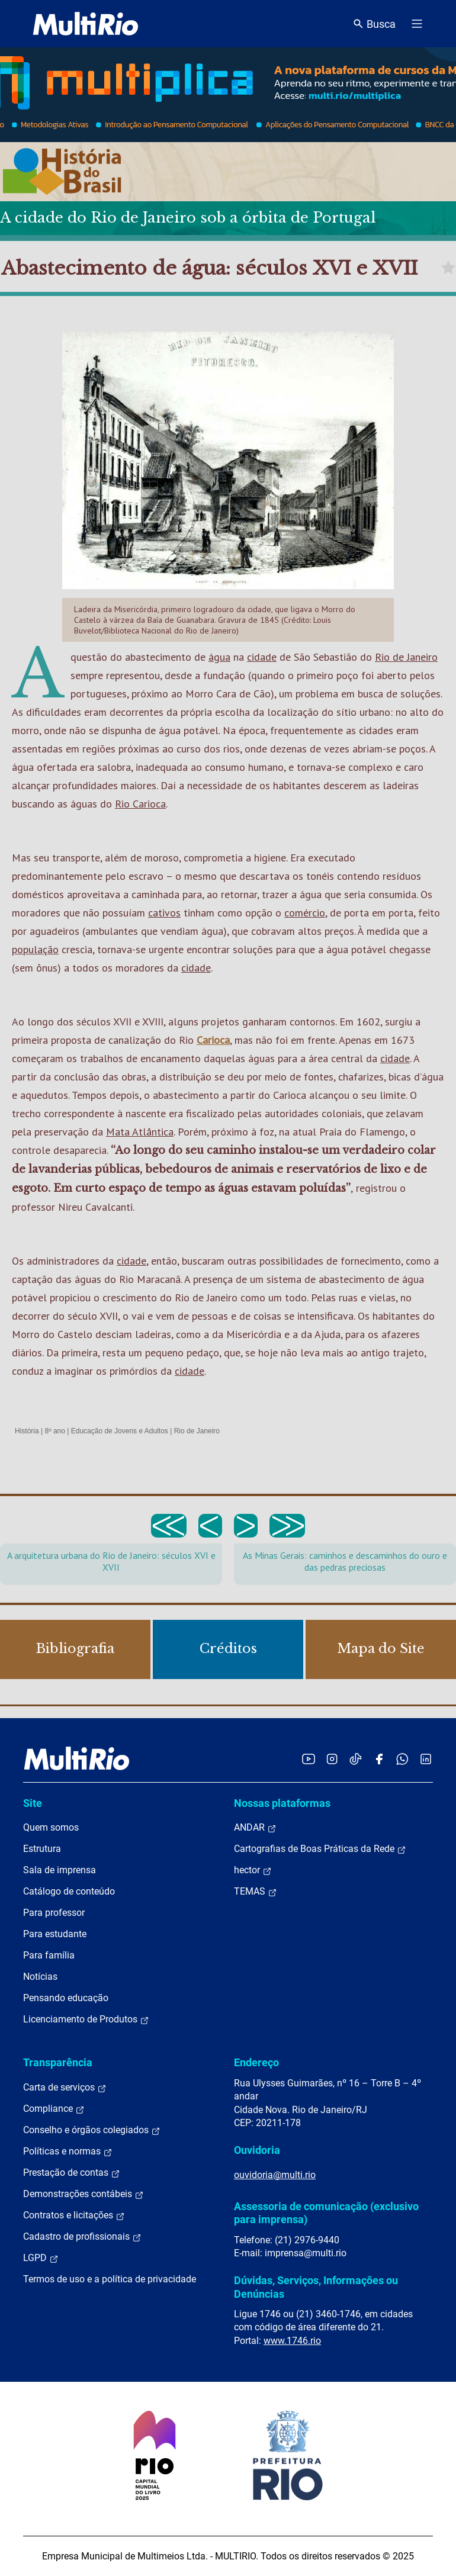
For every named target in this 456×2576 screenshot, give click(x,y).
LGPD (41, 2258)
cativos (164, 912)
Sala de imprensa (59, 1870)
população (35, 949)
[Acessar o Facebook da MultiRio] (379, 1758)
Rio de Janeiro (406, 657)
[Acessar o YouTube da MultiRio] (308, 1758)
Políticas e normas (68, 2151)
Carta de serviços (65, 2087)
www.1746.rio (292, 2340)
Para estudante (54, 1934)
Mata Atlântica (140, 1132)
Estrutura (42, 1848)
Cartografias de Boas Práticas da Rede (320, 1849)
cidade (262, 657)
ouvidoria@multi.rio (275, 2175)
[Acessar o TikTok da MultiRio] (355, 1758)
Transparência (57, 2062)
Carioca (213, 1040)
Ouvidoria (257, 2150)
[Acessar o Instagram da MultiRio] (332, 1758)
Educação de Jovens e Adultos (119, 1431)
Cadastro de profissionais (82, 2237)
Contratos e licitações (74, 2215)
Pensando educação (65, 1997)
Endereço (256, 2062)
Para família (49, 1955)
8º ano (54, 1431)
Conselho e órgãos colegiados (91, 2130)
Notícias (40, 1976)
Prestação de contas (71, 2173)
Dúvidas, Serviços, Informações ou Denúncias (316, 2287)
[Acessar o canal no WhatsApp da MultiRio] (402, 1758)
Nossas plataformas (282, 1803)
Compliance (54, 2109)
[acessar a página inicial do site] (85, 24)
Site (32, 1803)
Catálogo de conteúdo (69, 1891)
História (27, 1431)
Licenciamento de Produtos (86, 2019)
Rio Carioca (140, 804)
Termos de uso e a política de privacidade (109, 2279)
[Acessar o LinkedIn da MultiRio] (426, 1758)
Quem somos (51, 1827)
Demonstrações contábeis (83, 2194)
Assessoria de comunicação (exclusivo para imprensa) (326, 2213)
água (219, 657)
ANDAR (255, 1828)
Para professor (54, 1912)
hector (253, 1870)
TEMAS (255, 1892)
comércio (304, 912)
